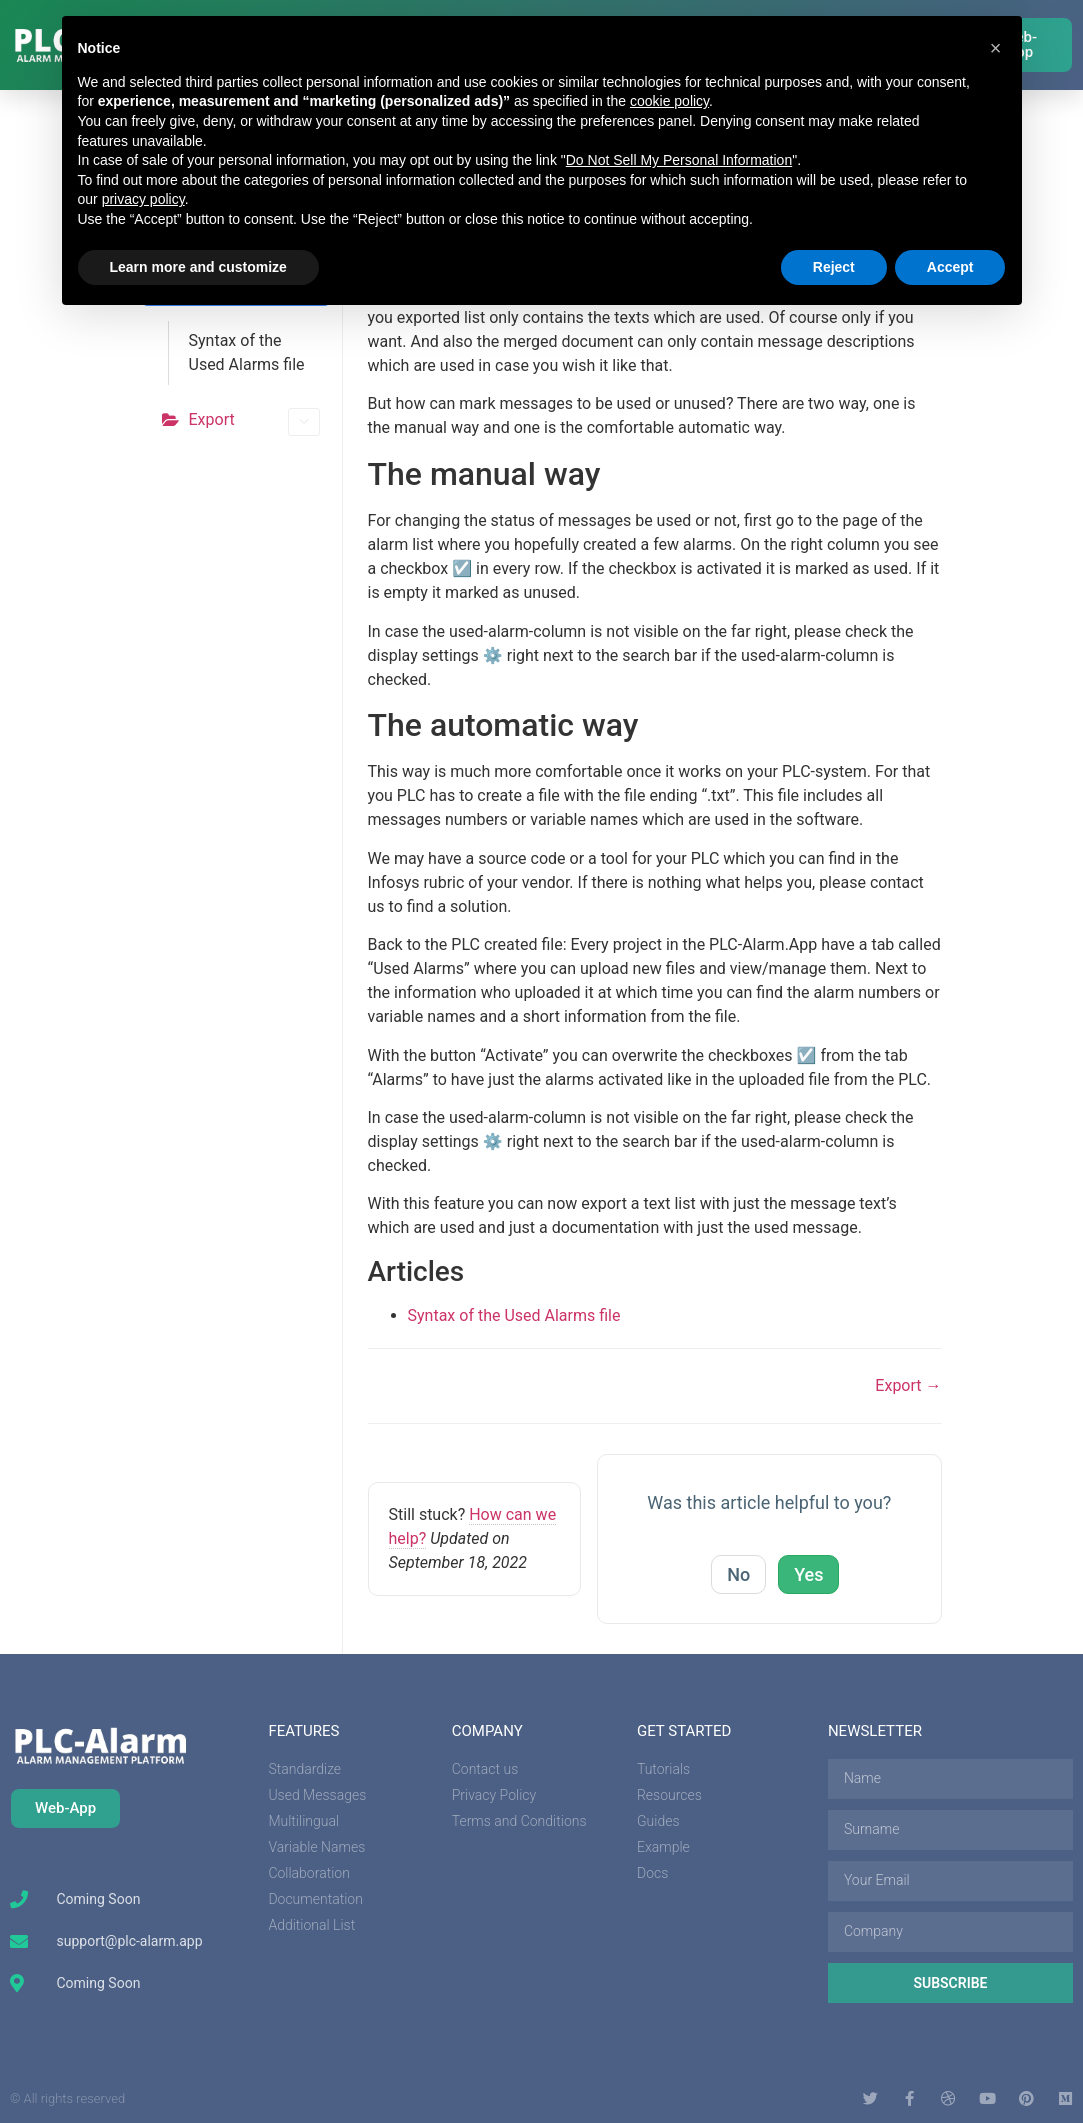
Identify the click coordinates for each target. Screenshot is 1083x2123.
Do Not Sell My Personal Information (679, 160)
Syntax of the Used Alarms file (247, 352)
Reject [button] (834, 267)
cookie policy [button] (669, 101)
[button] (996, 48)
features (303, 1731)
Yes (808, 1574)
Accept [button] (950, 267)
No (738, 1574)
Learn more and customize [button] (198, 267)
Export (254, 422)
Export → (908, 1385)
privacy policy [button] (143, 199)
